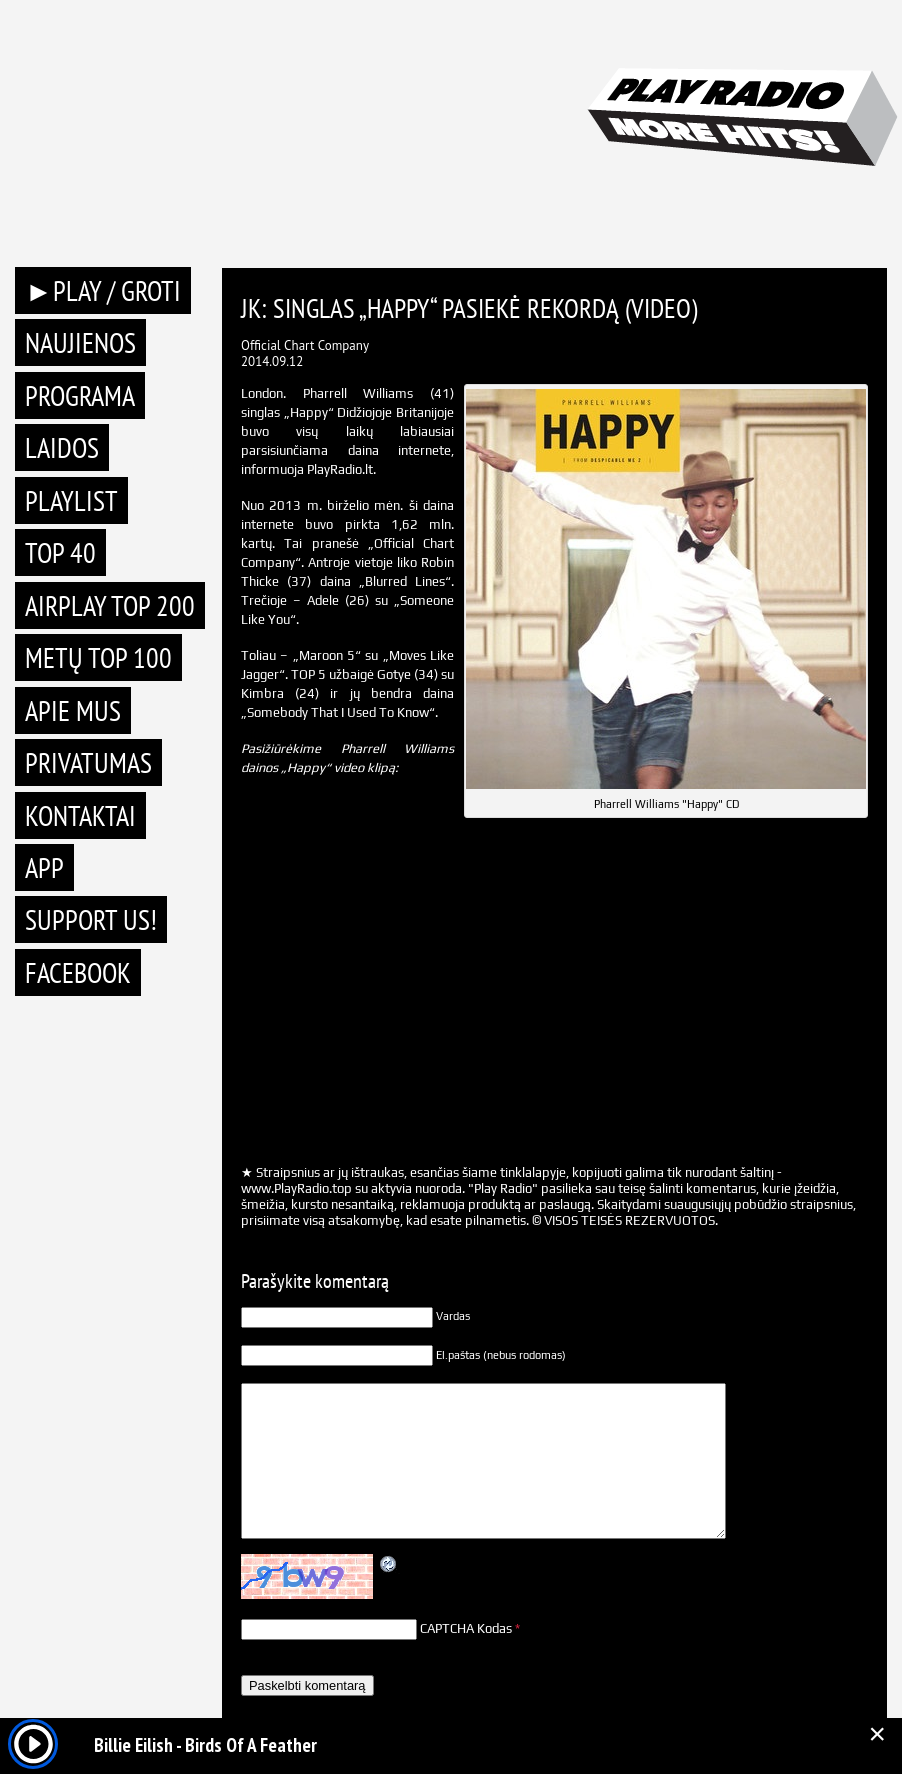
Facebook (78, 972)
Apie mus (73, 710)
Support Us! (91, 919)
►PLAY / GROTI (103, 290)
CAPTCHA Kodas (466, 1628)
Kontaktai (80, 815)
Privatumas (88, 762)
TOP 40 (60, 552)
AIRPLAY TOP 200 (110, 605)
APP (44, 867)
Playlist (71, 500)
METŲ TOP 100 (98, 657)
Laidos (62, 447)
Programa (80, 395)
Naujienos (80, 342)
